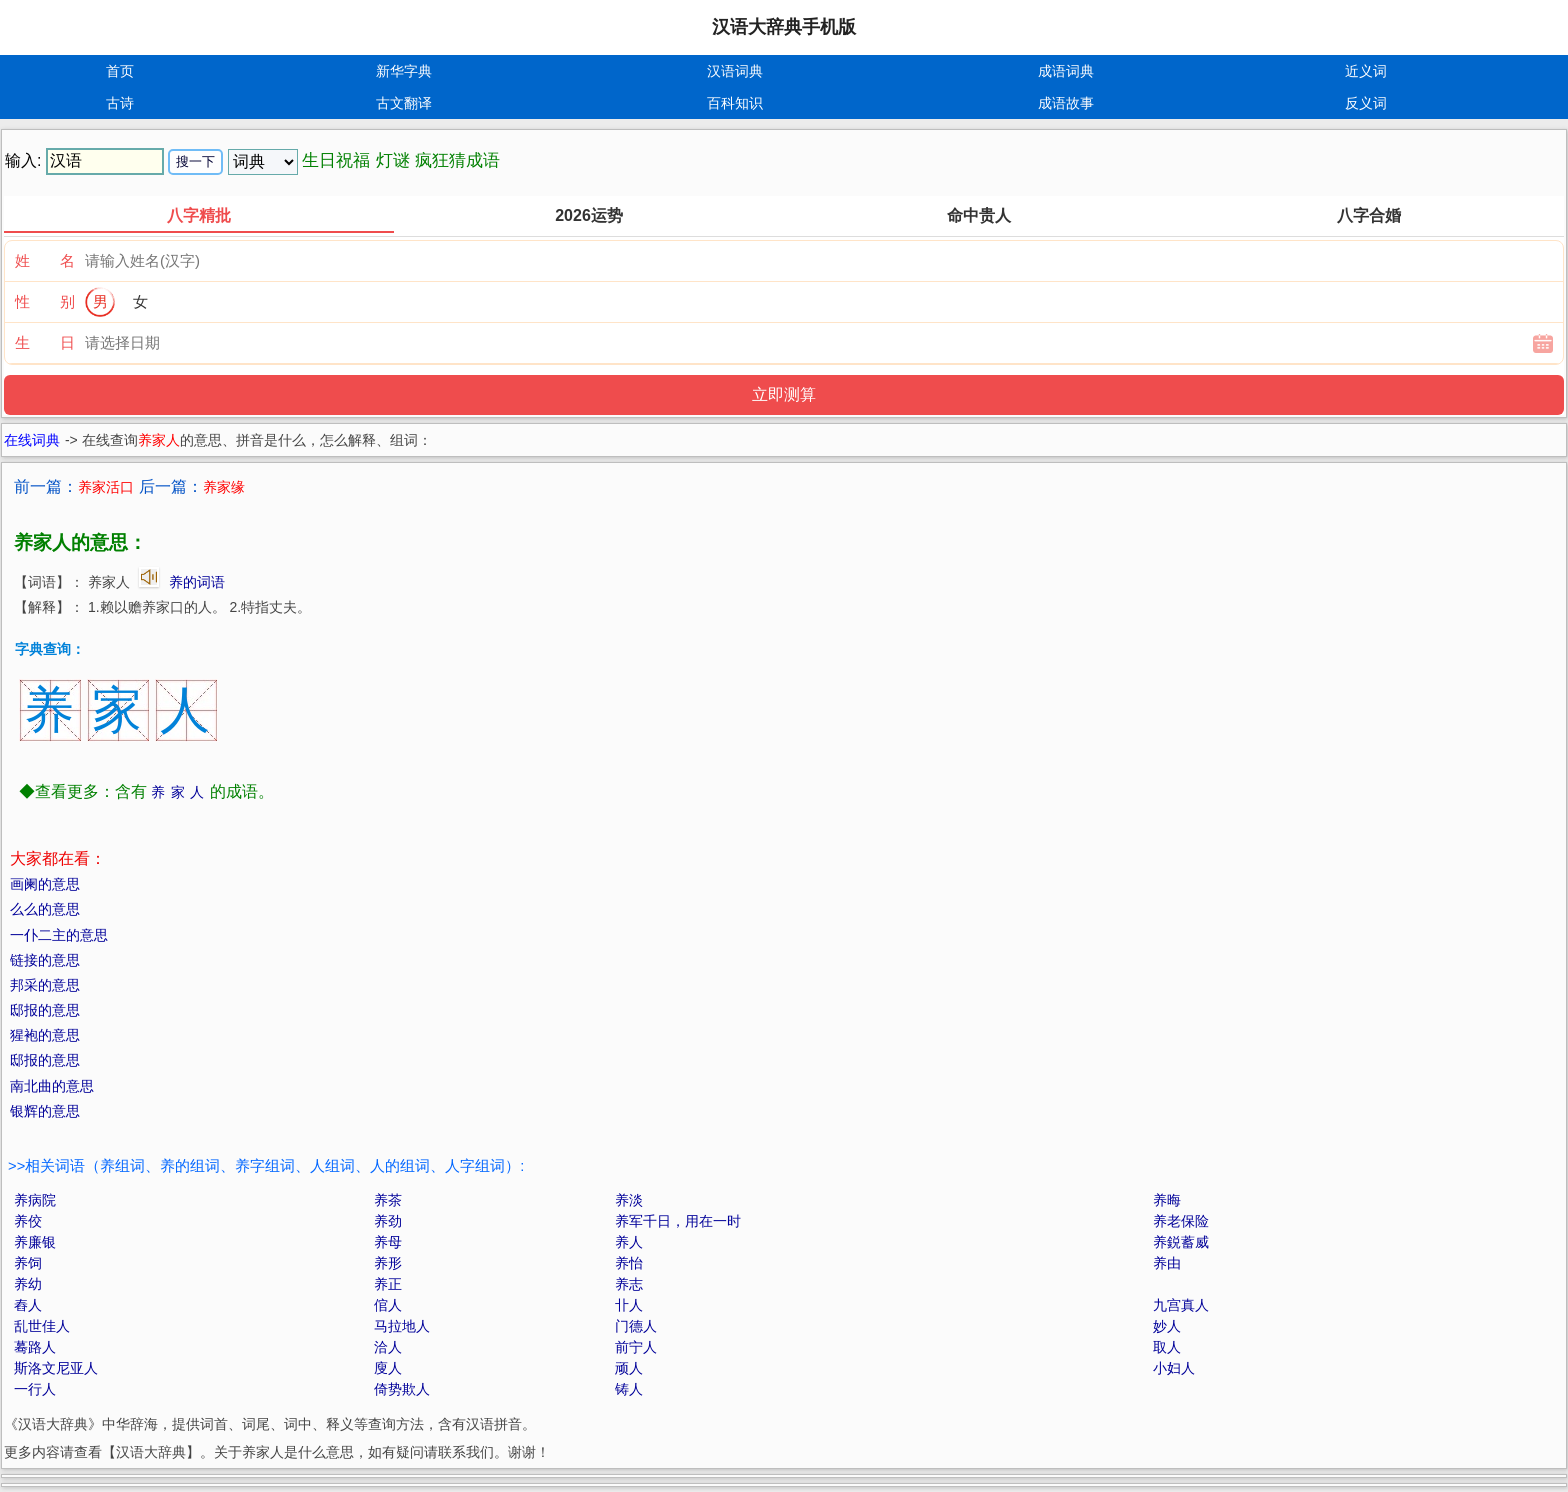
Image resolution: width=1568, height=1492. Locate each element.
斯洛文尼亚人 (56, 1368)
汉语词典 (735, 71)
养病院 (35, 1200)
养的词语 (197, 582)
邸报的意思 (45, 1010)
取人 (1167, 1347)
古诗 (120, 103)
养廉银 (35, 1242)
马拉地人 (402, 1326)
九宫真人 (1181, 1305)
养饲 (28, 1263)
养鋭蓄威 (1181, 1242)
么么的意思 (45, 909)
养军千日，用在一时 (678, 1221)
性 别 (45, 301)
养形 (388, 1263)
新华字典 (404, 71)
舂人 (28, 1305)
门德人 (636, 1326)
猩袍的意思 (45, 1035)
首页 (120, 71)
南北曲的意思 (52, 1086)
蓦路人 (35, 1347)
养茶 (388, 1200)
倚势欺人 (402, 1389)
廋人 (388, 1368)
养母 (388, 1242)
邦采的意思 (45, 985)
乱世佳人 (42, 1326)
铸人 (629, 1389)
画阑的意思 (45, 884)
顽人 (629, 1368)
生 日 (45, 342)
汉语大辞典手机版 (784, 27)
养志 (629, 1284)
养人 (629, 1242)
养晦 (1167, 1200)
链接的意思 (45, 960)
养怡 (629, 1263)
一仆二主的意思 (59, 935)
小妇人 (1174, 1368)
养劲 (388, 1221)
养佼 (28, 1221)
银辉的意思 (45, 1111)
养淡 (629, 1200)
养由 (1167, 1263)
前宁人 (636, 1347)
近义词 (1366, 71)
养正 (388, 1284)
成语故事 (1066, 103)
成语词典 (1066, 71)
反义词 (1366, 103)
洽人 (388, 1347)
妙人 (1167, 1326)
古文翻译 (404, 103)
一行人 (35, 1389)
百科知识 (735, 103)
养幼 (28, 1284)
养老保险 (1181, 1221)
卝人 (629, 1305)
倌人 (388, 1305)
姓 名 (45, 260)
